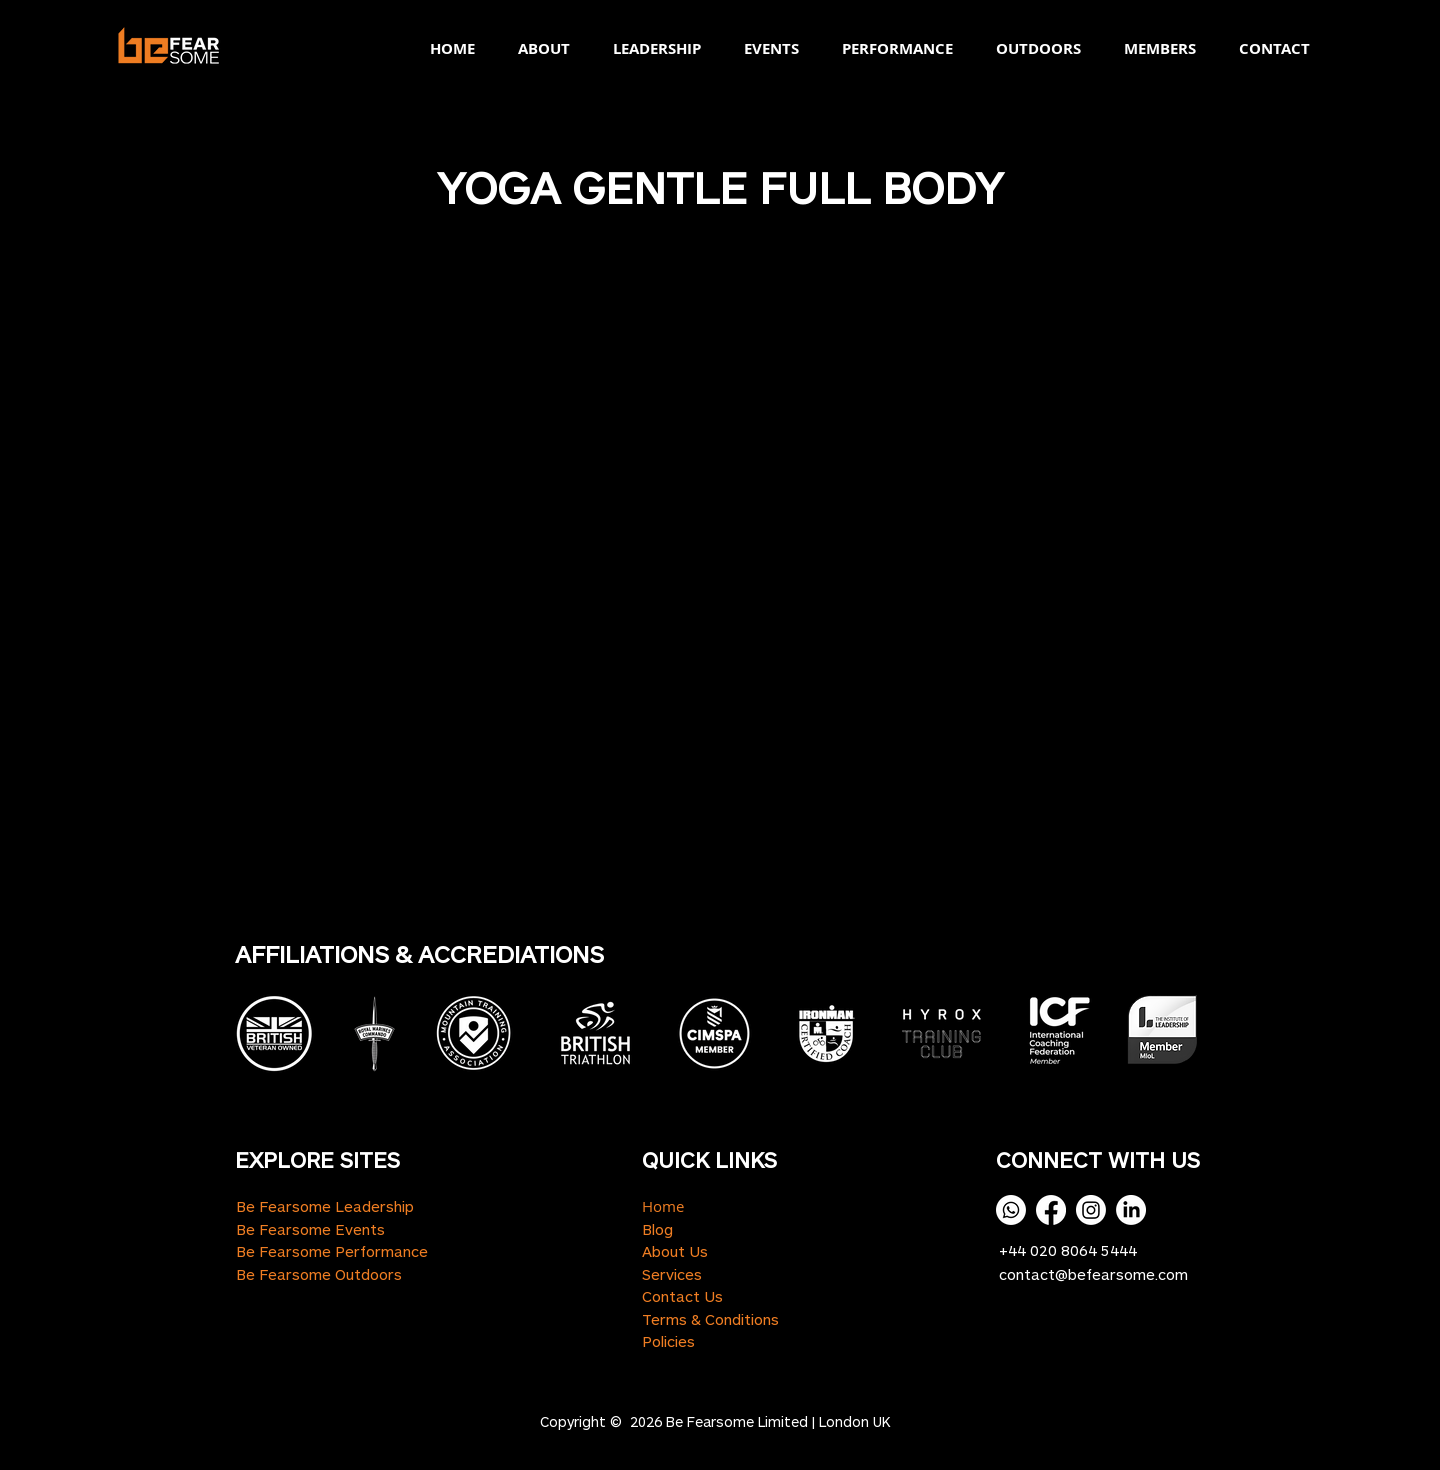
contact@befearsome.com (1093, 1274)
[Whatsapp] (1011, 1210)
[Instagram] (1091, 1210)
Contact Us (682, 1296)
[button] (537, 49)
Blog (657, 1229)
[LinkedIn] (1131, 1210)
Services (672, 1274)
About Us (675, 1251)
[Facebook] (1051, 1210)
